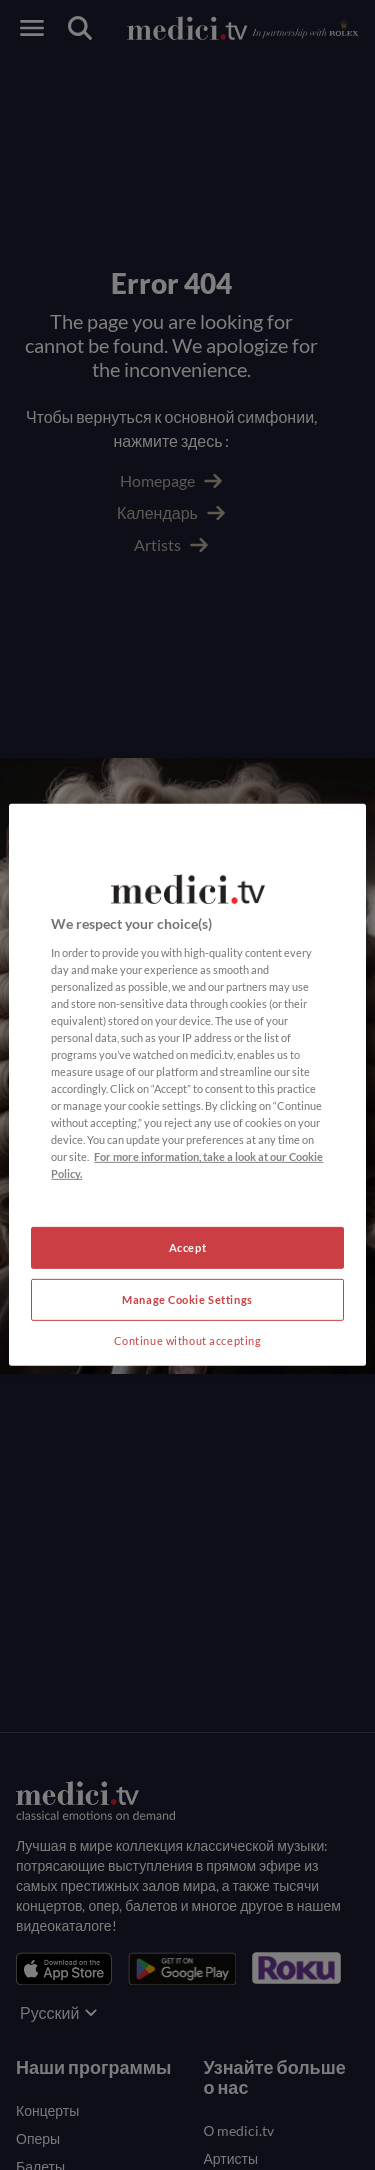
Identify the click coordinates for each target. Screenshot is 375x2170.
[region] (187, 1085)
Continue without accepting (188, 1340)
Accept (187, 1247)
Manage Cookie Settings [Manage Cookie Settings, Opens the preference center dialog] (187, 1299)
